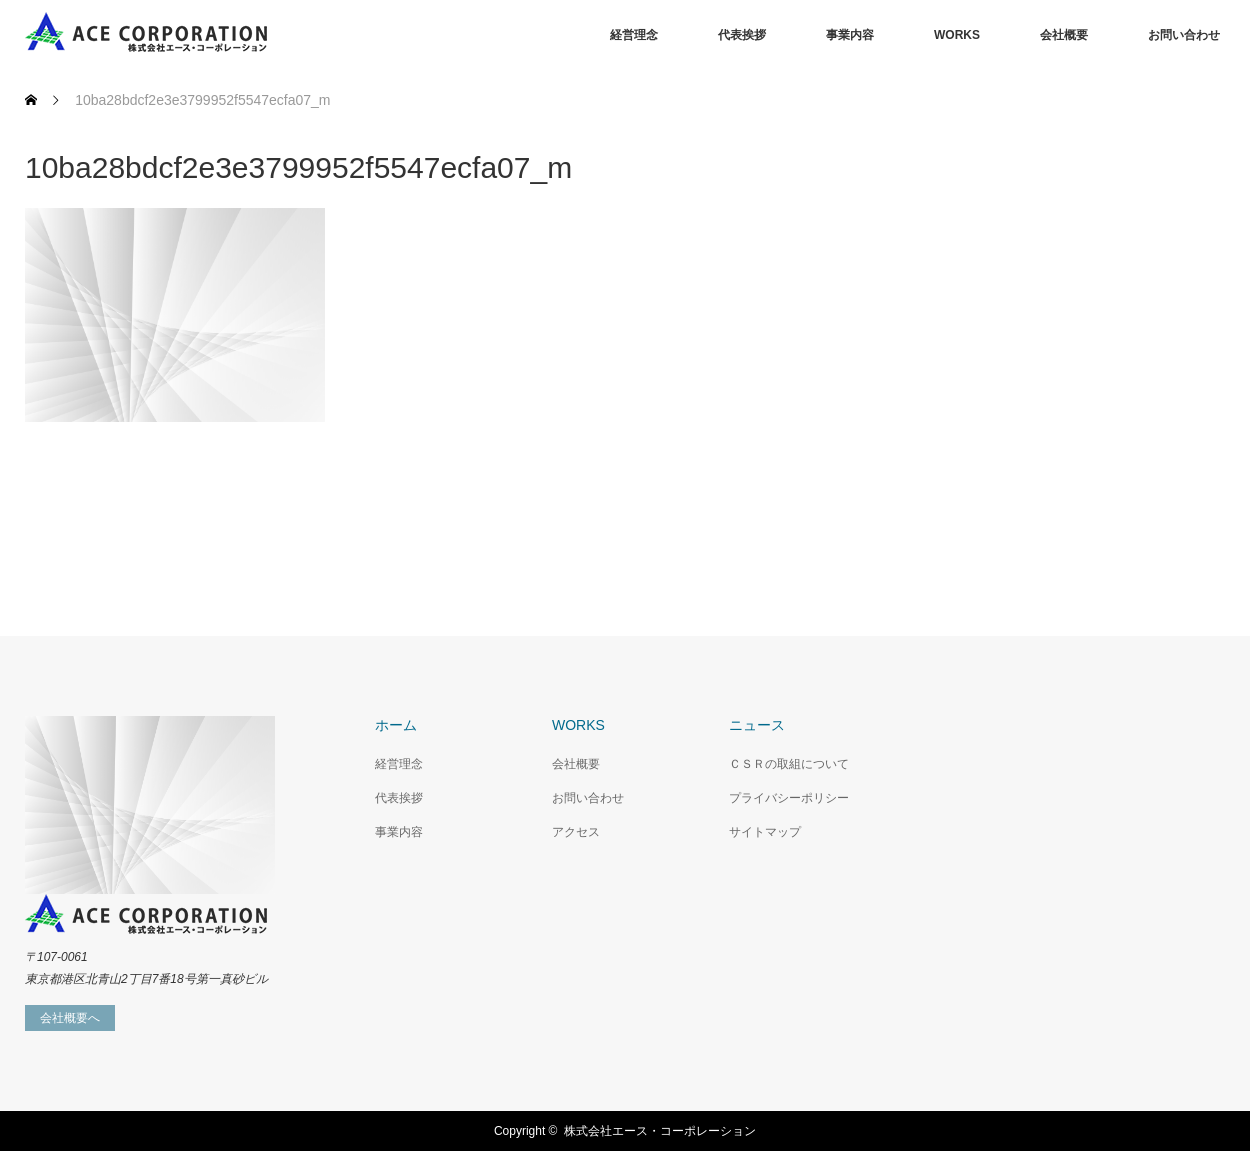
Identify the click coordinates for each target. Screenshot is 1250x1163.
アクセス (576, 832)
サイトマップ (765, 832)
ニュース (757, 725)
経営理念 (634, 35)
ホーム (396, 725)
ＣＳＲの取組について (789, 764)
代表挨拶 (742, 35)
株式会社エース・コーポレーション (660, 1131)
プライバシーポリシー (789, 798)
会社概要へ (70, 1018)
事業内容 (850, 35)
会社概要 (1064, 35)
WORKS (957, 35)
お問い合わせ (1184, 35)
